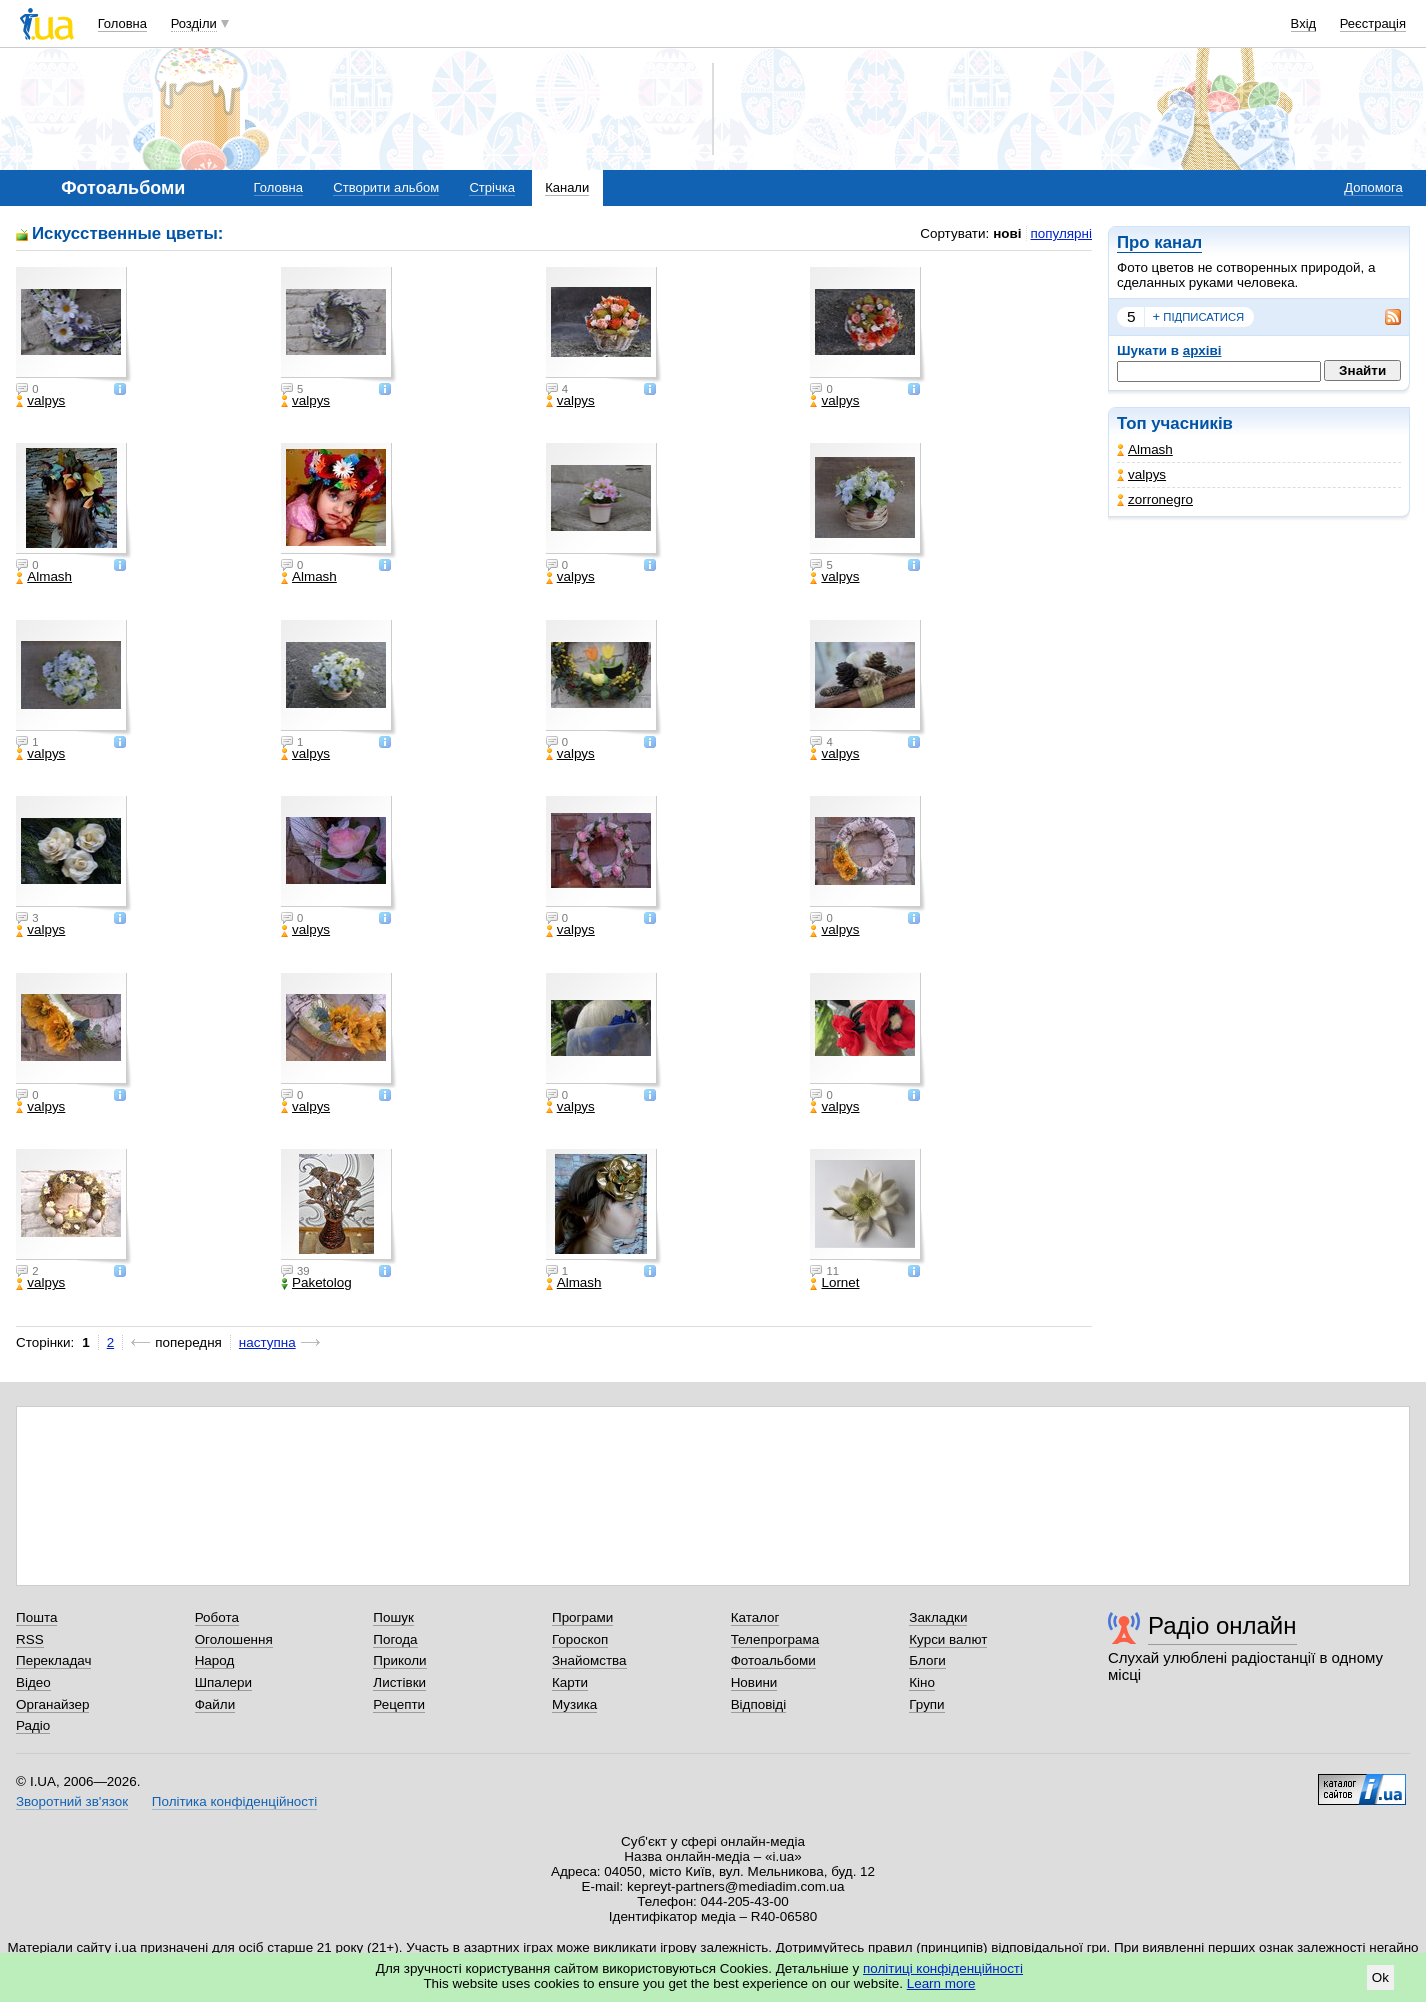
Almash (1145, 449)
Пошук (393, 1617)
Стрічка (491, 187)
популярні (1061, 233)
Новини (754, 1682)
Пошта (36, 1617)
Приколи (399, 1660)
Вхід (1304, 23)
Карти (570, 1682)
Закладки (938, 1617)
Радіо (33, 1725)
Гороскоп (580, 1639)
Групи (926, 1704)
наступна (267, 1342)
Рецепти (399, 1704)
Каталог (755, 1617)
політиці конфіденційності (943, 1968)
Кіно (922, 1682)
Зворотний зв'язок (72, 1801)
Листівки (399, 1682)
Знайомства (589, 1660)
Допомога (1373, 187)
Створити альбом (386, 187)
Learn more (941, 1983)
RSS (30, 1639)
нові (1007, 233)
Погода (395, 1639)
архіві (1202, 350)
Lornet (834, 1283)
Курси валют (948, 1639)
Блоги (927, 1660)
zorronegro (1155, 499)
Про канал (1159, 242)
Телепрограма (775, 1639)
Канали (567, 187)
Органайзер (52, 1704)
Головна (122, 23)
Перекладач (53, 1660)
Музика (574, 1704)
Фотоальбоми (773, 1660)
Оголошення (234, 1639)
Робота (217, 1617)
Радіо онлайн (1222, 1625)
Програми (582, 1617)
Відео (33, 1682)
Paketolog (316, 1283)
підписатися (1199, 317)
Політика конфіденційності (234, 1801)
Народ (215, 1660)
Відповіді (759, 1704)
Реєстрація (1373, 23)
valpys (1141, 474)
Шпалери (223, 1682)
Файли (215, 1704)
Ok (1380, 1977)
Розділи (194, 23)
